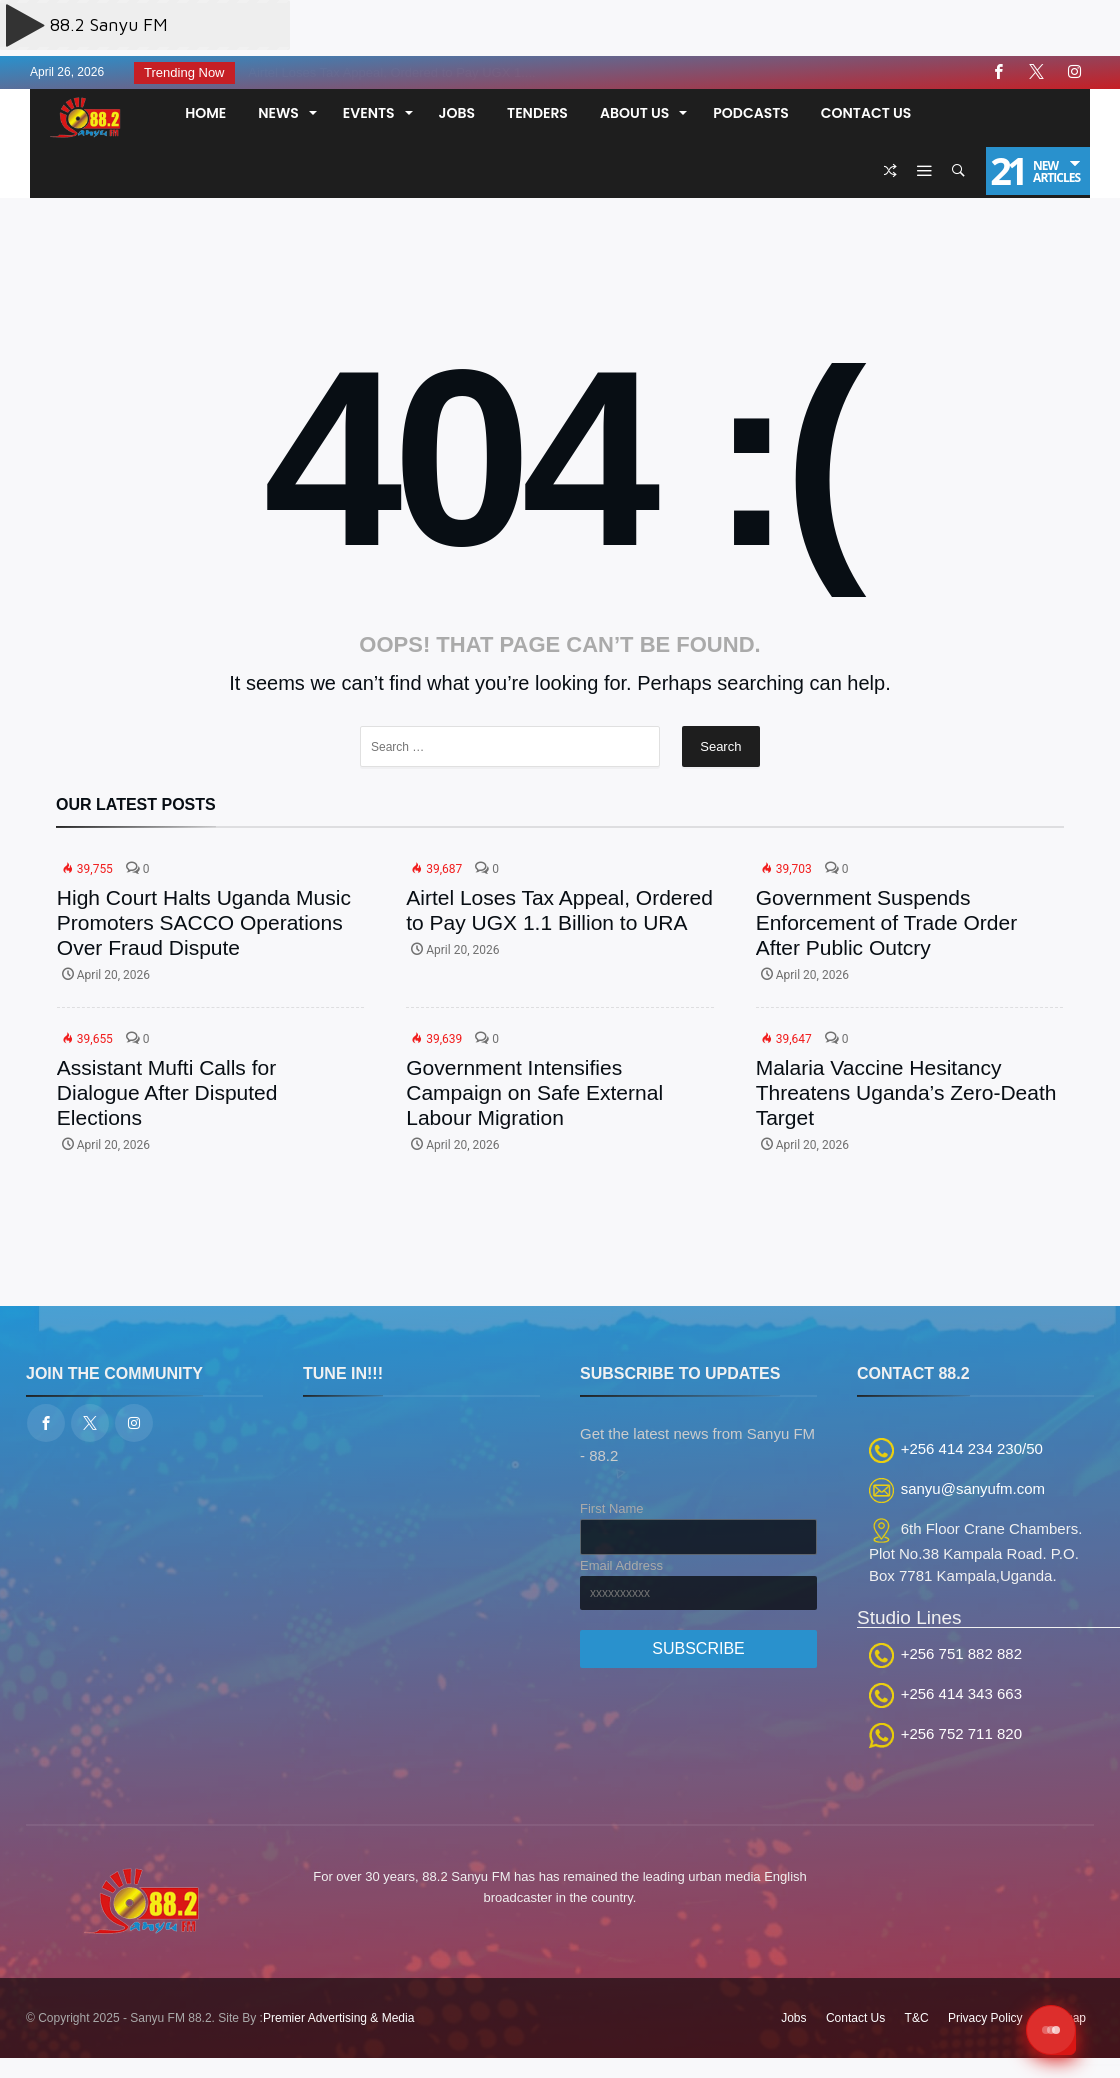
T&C (917, 2018)
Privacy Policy (985, 2018)
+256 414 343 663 (961, 1693)
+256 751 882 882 (961, 1653)
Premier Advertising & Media (338, 2018)
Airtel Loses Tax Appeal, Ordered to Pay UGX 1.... (386, 72)
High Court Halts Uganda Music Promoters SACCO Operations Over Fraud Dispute (204, 922)
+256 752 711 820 (961, 1733)
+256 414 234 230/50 (972, 1448)
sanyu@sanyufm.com (973, 1488)
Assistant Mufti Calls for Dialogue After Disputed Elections (167, 1092)
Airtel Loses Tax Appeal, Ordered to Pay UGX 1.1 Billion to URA (559, 910)
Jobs (793, 2018)
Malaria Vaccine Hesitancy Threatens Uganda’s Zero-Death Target (906, 1092)
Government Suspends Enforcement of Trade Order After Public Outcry (886, 922)
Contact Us (855, 2018)
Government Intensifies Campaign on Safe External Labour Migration (534, 1092)
